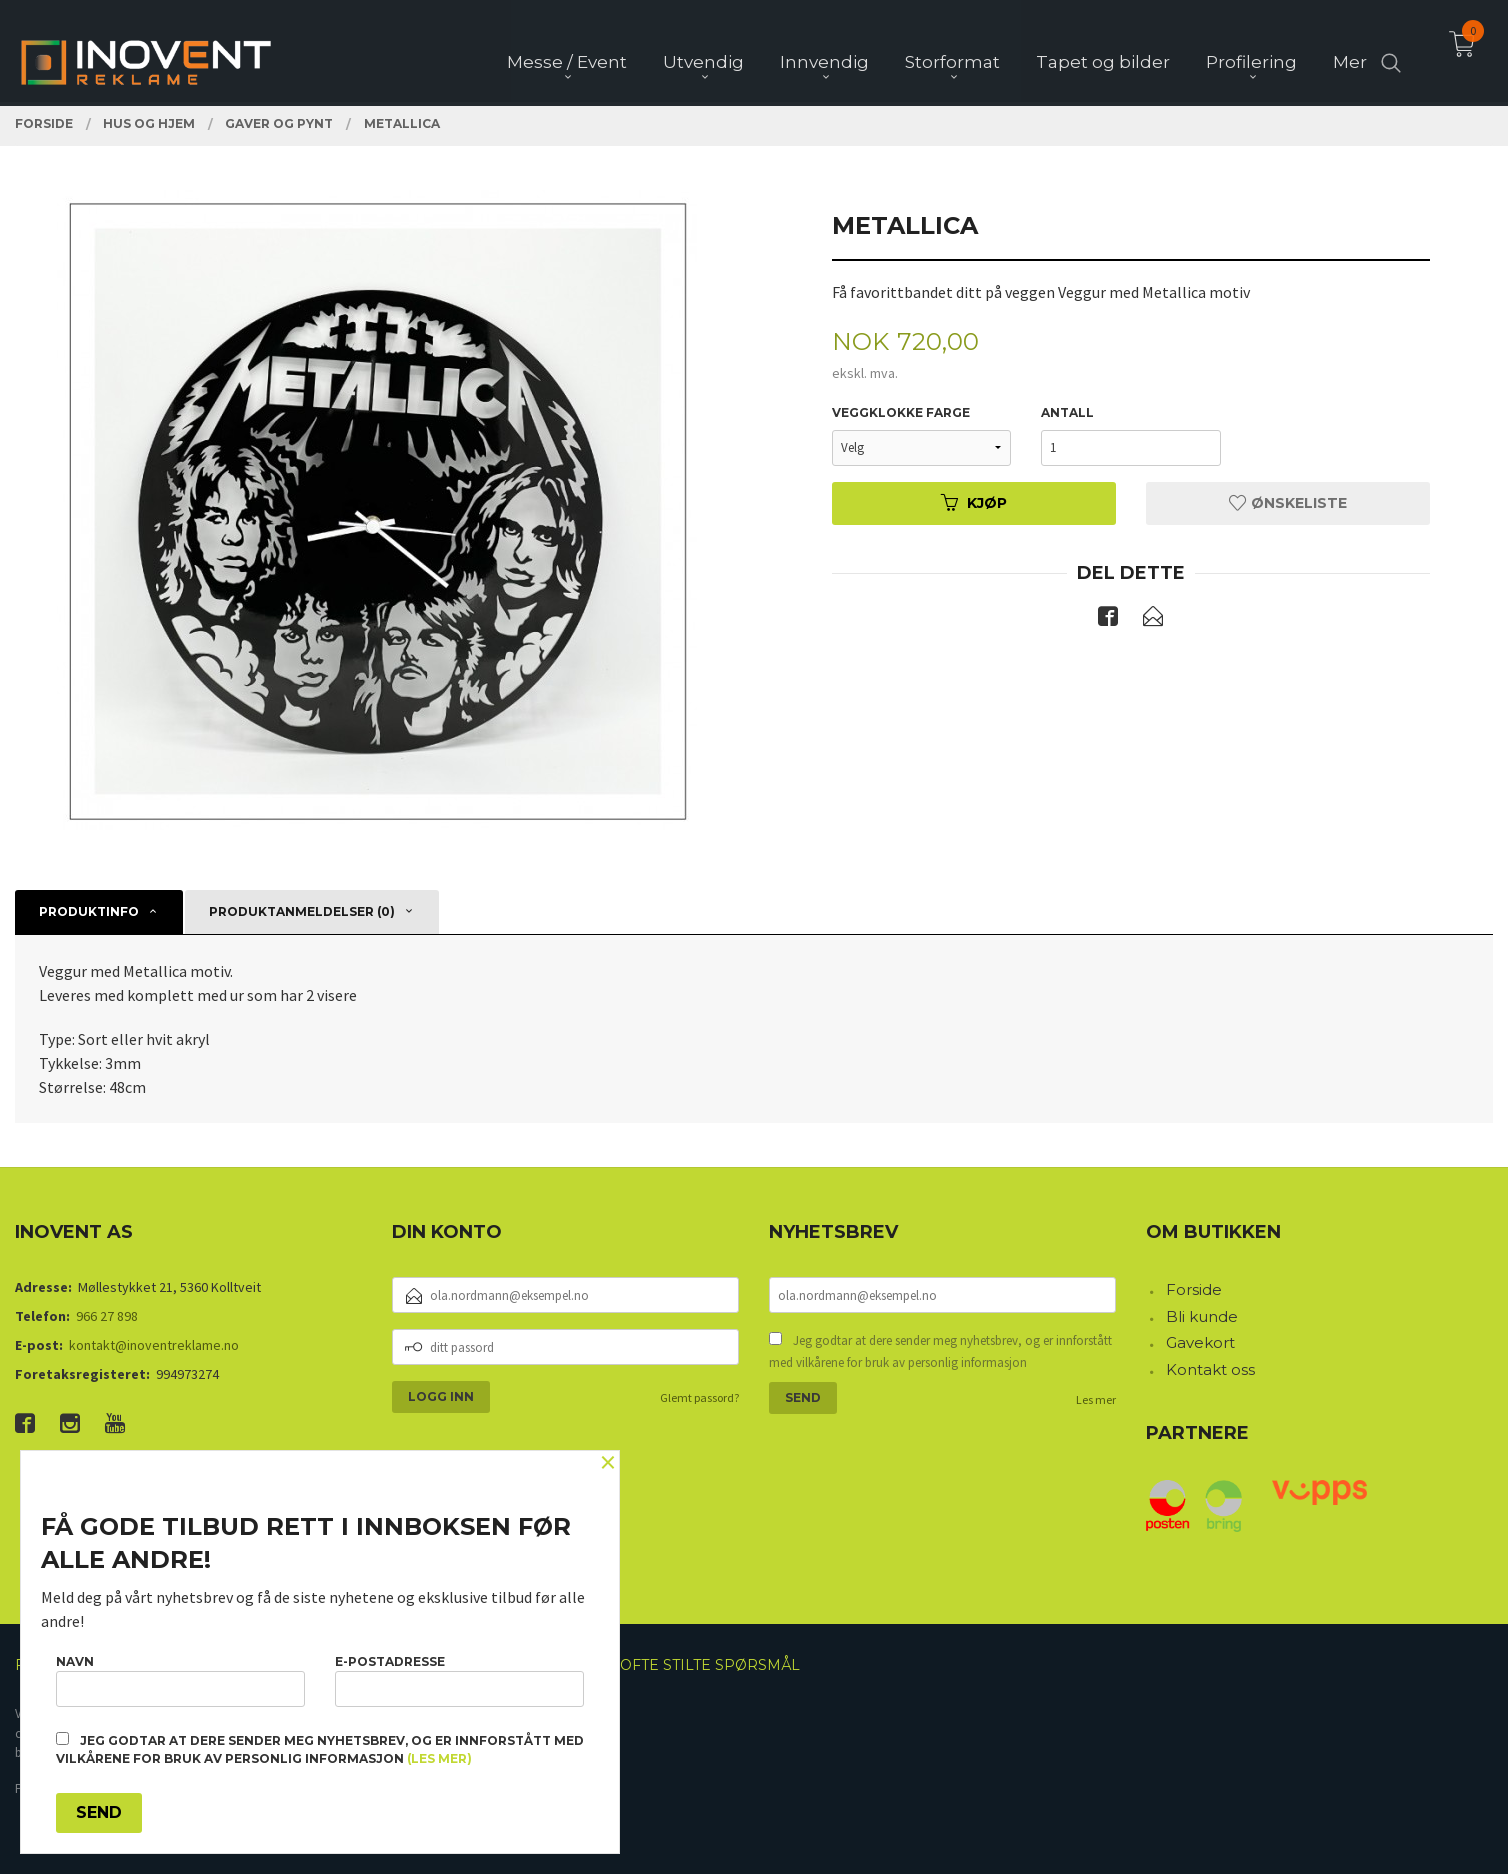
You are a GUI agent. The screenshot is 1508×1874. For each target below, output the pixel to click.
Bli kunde (1202, 1316)
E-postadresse (459, 1680)
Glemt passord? (699, 1397)
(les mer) (439, 1758)
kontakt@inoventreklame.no (154, 1345)
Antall (1067, 412)
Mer (1350, 51)
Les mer (1096, 1399)
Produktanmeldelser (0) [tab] (302, 911)
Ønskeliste (1288, 503)
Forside (1194, 1289)
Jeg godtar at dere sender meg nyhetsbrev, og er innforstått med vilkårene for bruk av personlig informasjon (940, 1351)
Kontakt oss (1210, 1369)
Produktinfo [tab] (89, 911)
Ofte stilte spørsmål (710, 1665)
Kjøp (974, 503)
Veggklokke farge (901, 412)
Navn (180, 1680)
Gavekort (1200, 1342)
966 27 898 (107, 1316)
